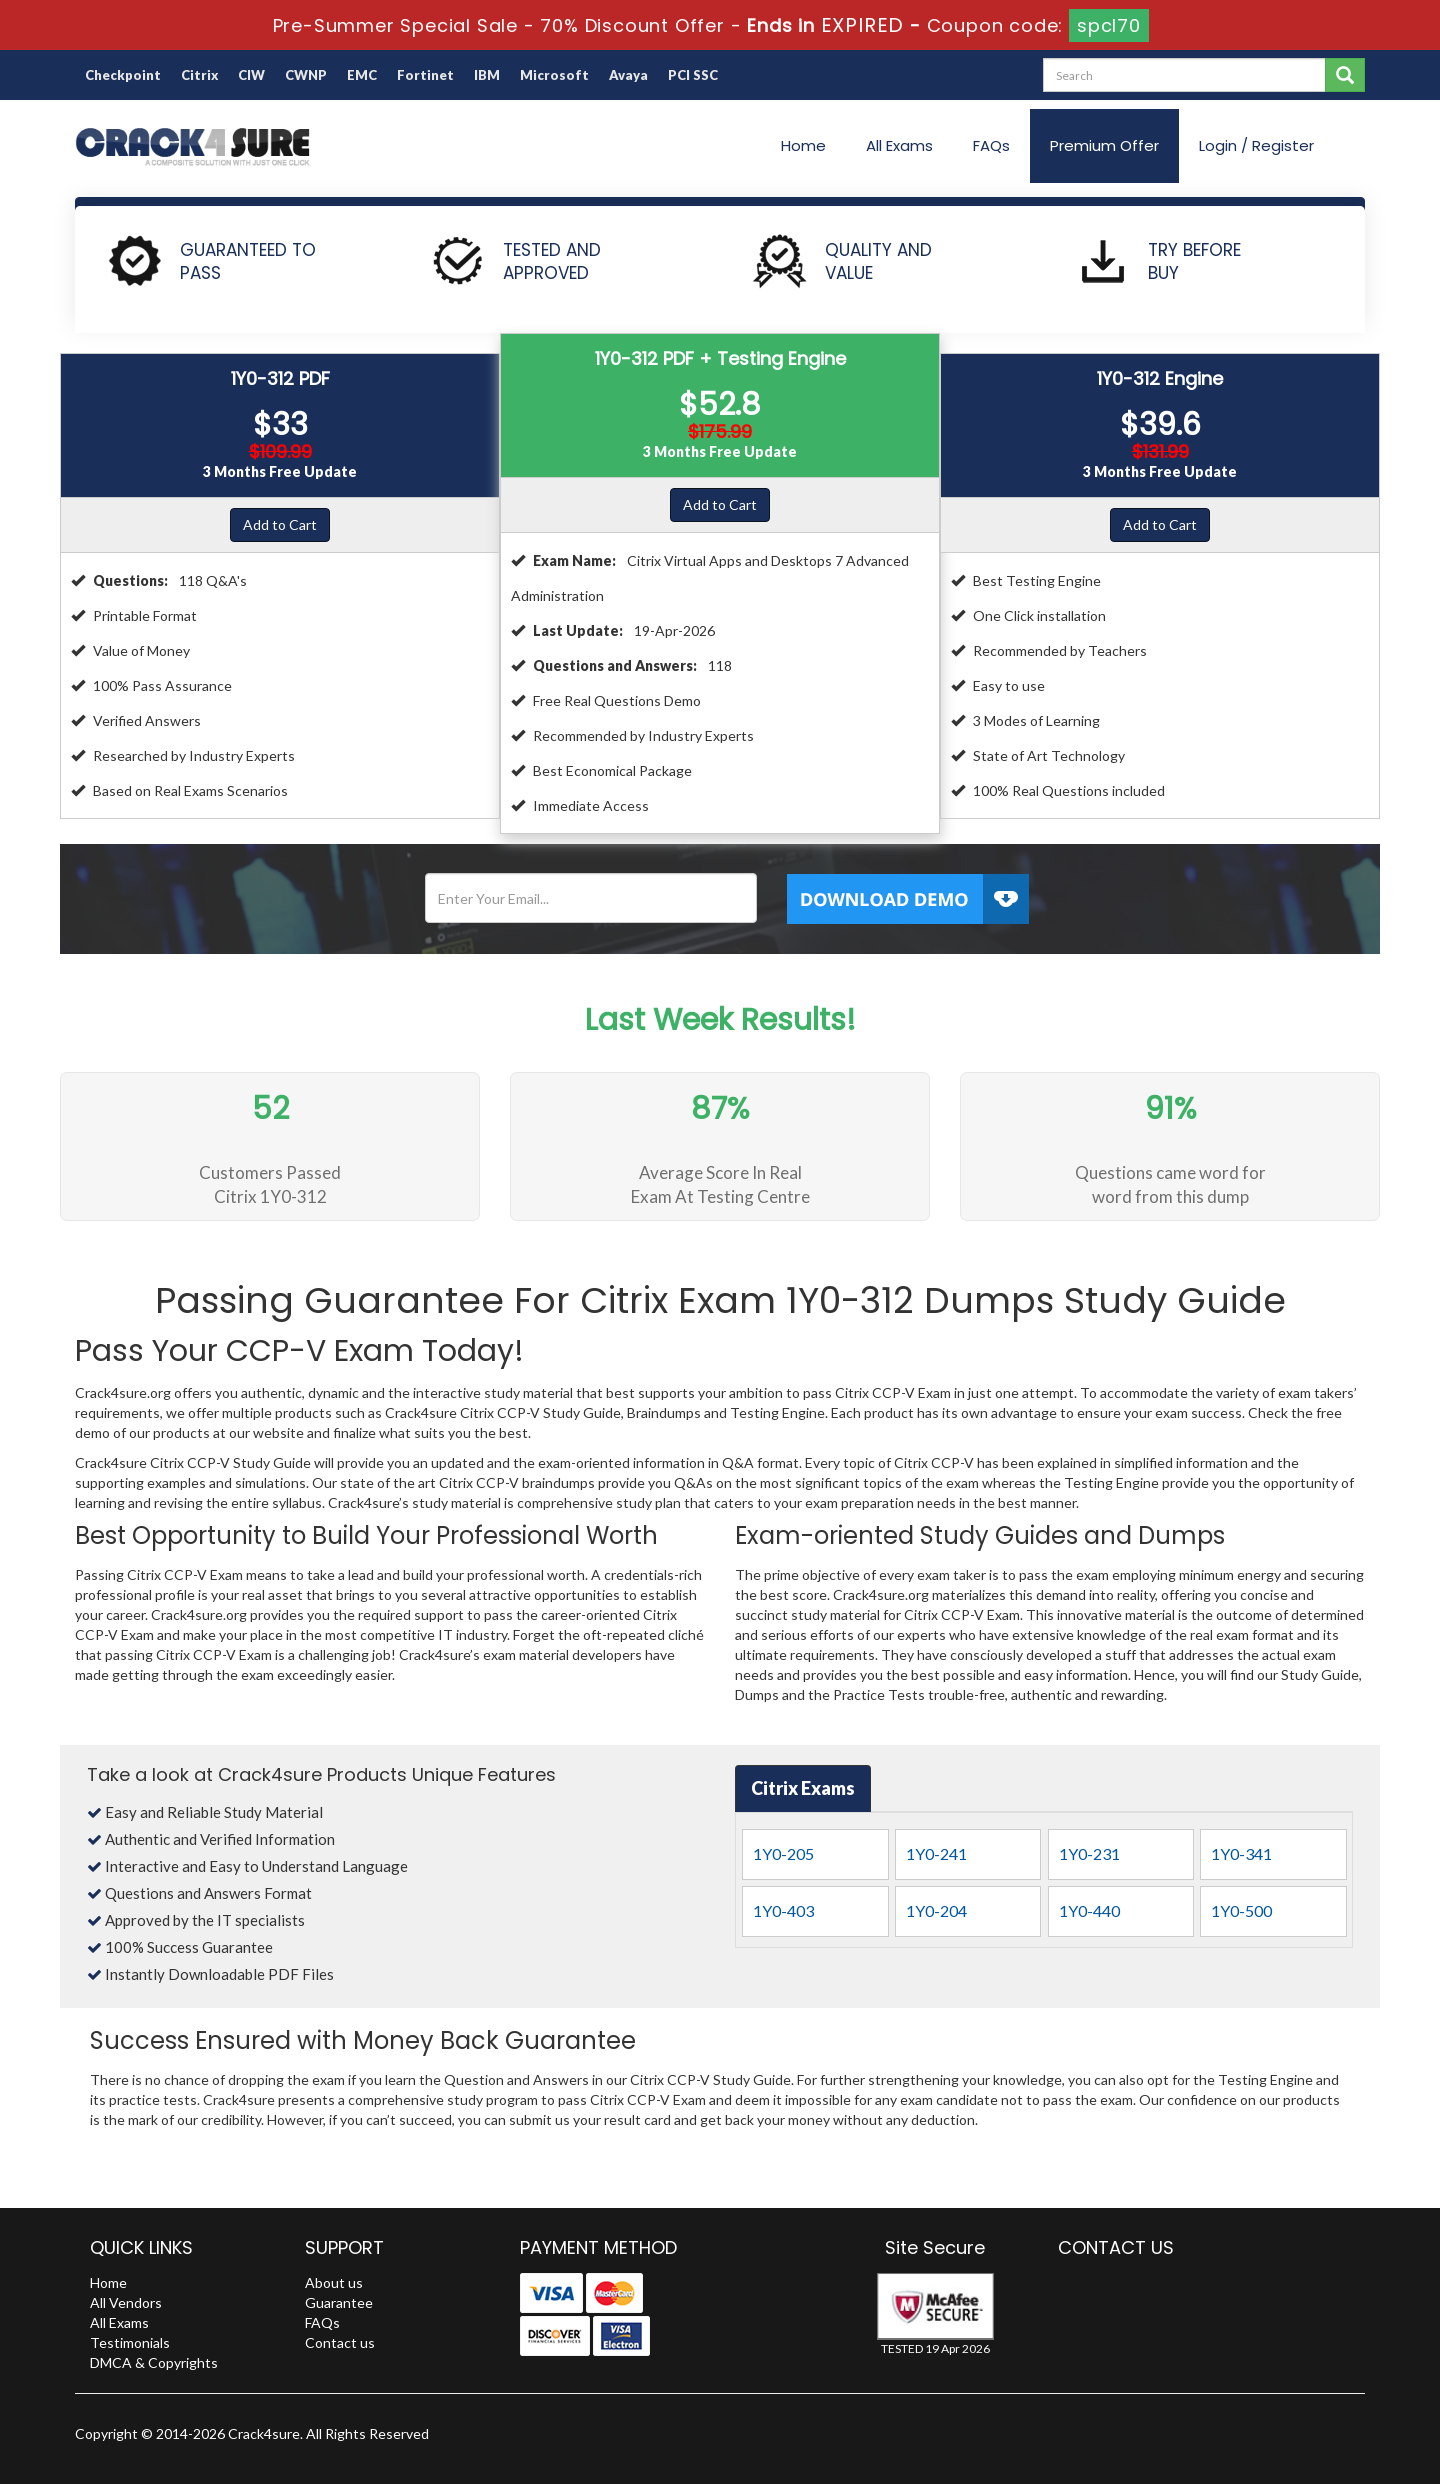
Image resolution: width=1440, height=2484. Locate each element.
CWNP (306, 75)
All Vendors (126, 2302)
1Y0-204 (936, 1910)
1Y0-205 (783, 1853)
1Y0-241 (936, 1853)
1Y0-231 (1089, 1853)
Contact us (340, 2342)
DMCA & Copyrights (154, 2362)
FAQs (991, 145)
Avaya (628, 75)
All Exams (899, 145)
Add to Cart (280, 524)
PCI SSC (693, 75)
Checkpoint (123, 75)
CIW (251, 75)
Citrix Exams (803, 1788)
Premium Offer (1104, 145)
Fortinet (425, 75)
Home (803, 145)
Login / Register (1256, 145)
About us (334, 2282)
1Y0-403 (783, 1910)
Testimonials (130, 2342)
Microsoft (554, 75)
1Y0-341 (1241, 1853)
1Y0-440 (1089, 1910)
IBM (487, 75)
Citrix (199, 75)
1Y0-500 (1241, 1910)
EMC (362, 75)
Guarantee (339, 2302)
